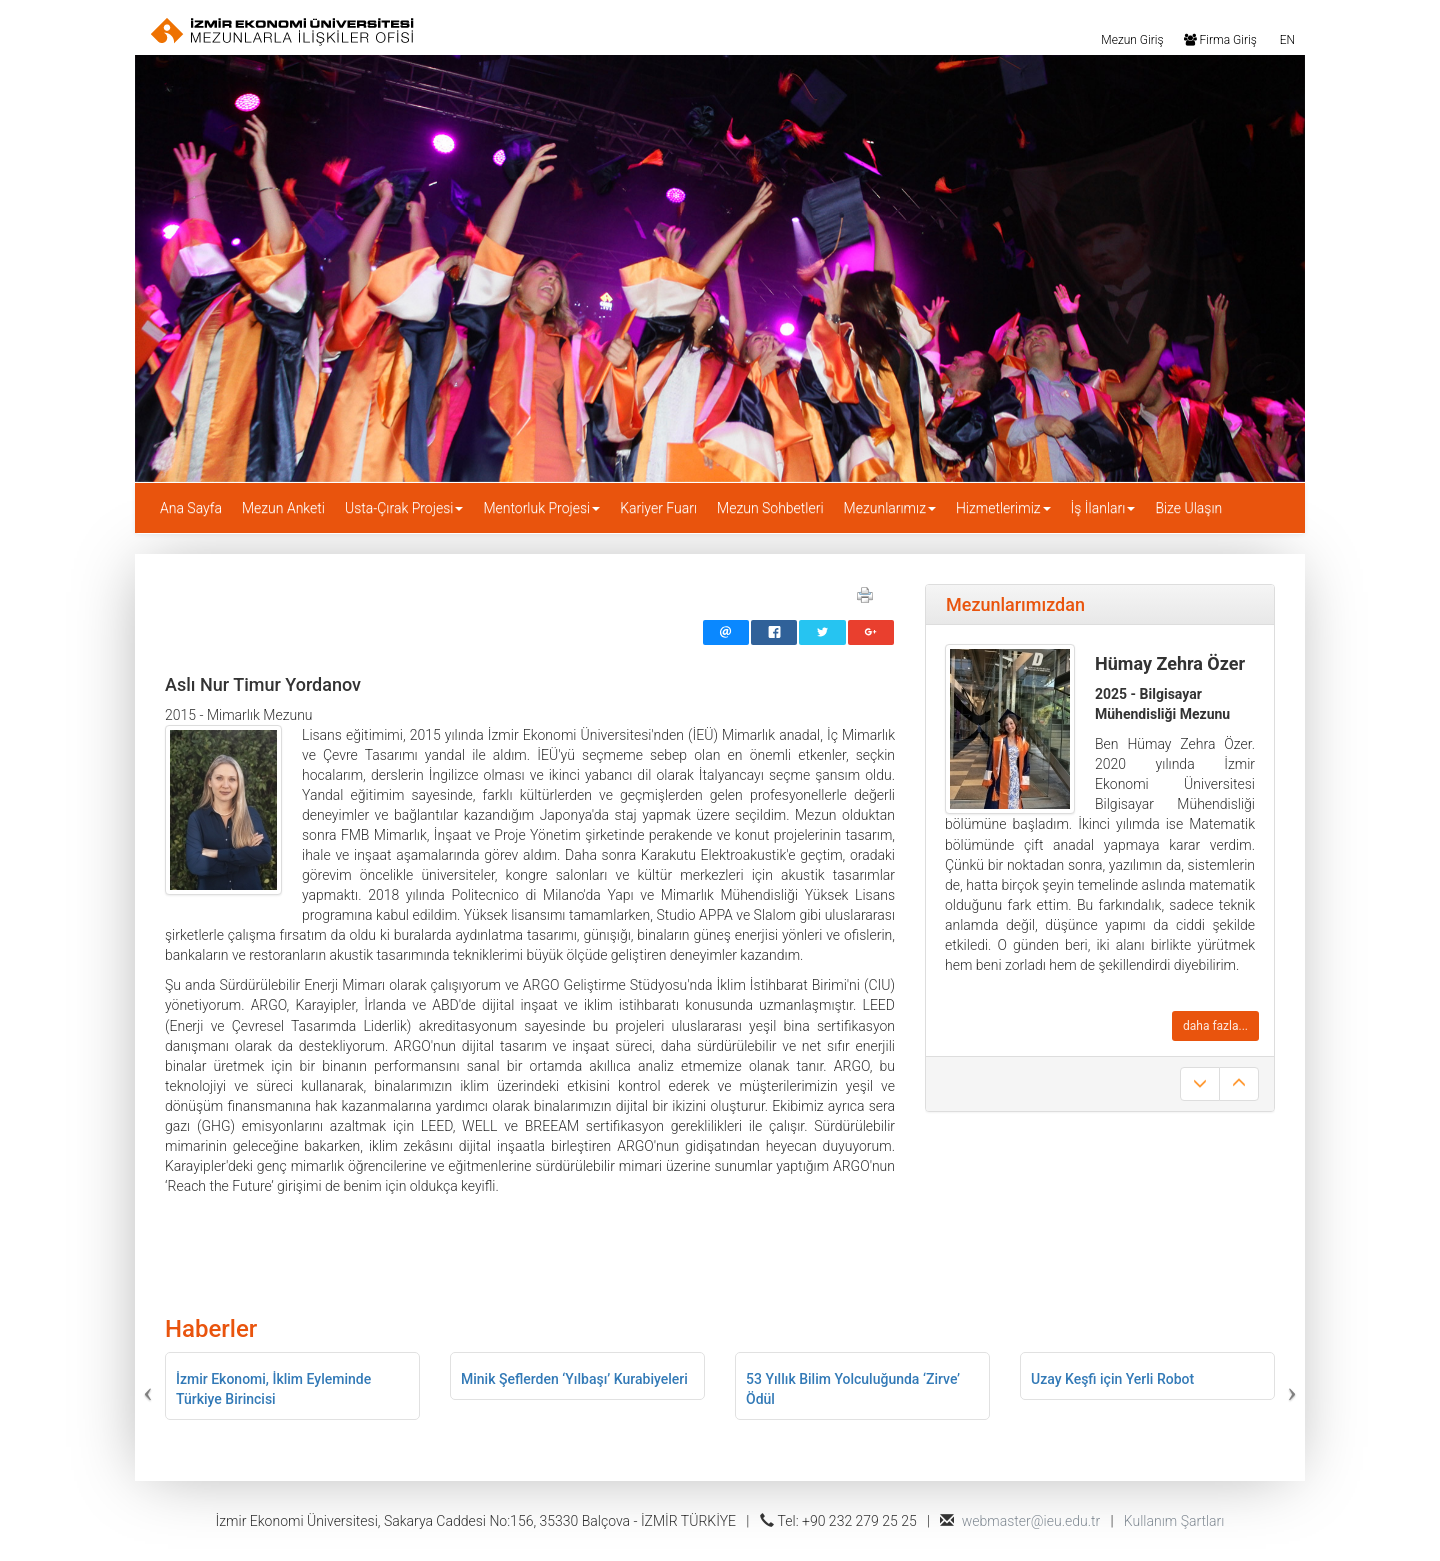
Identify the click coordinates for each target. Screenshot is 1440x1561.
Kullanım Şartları (1174, 1521)
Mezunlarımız (890, 508)
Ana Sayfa (191, 508)
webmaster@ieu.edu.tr (1031, 1521)
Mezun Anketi (283, 508)
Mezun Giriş (1130, 39)
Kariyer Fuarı (658, 508)
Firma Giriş (1220, 39)
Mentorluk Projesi (541, 508)
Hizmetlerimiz (1003, 508)
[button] (216, 1386)
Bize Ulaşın (1188, 508)
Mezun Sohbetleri (770, 508)
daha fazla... (1215, 1026)
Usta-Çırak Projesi (404, 508)
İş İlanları (1103, 508)
